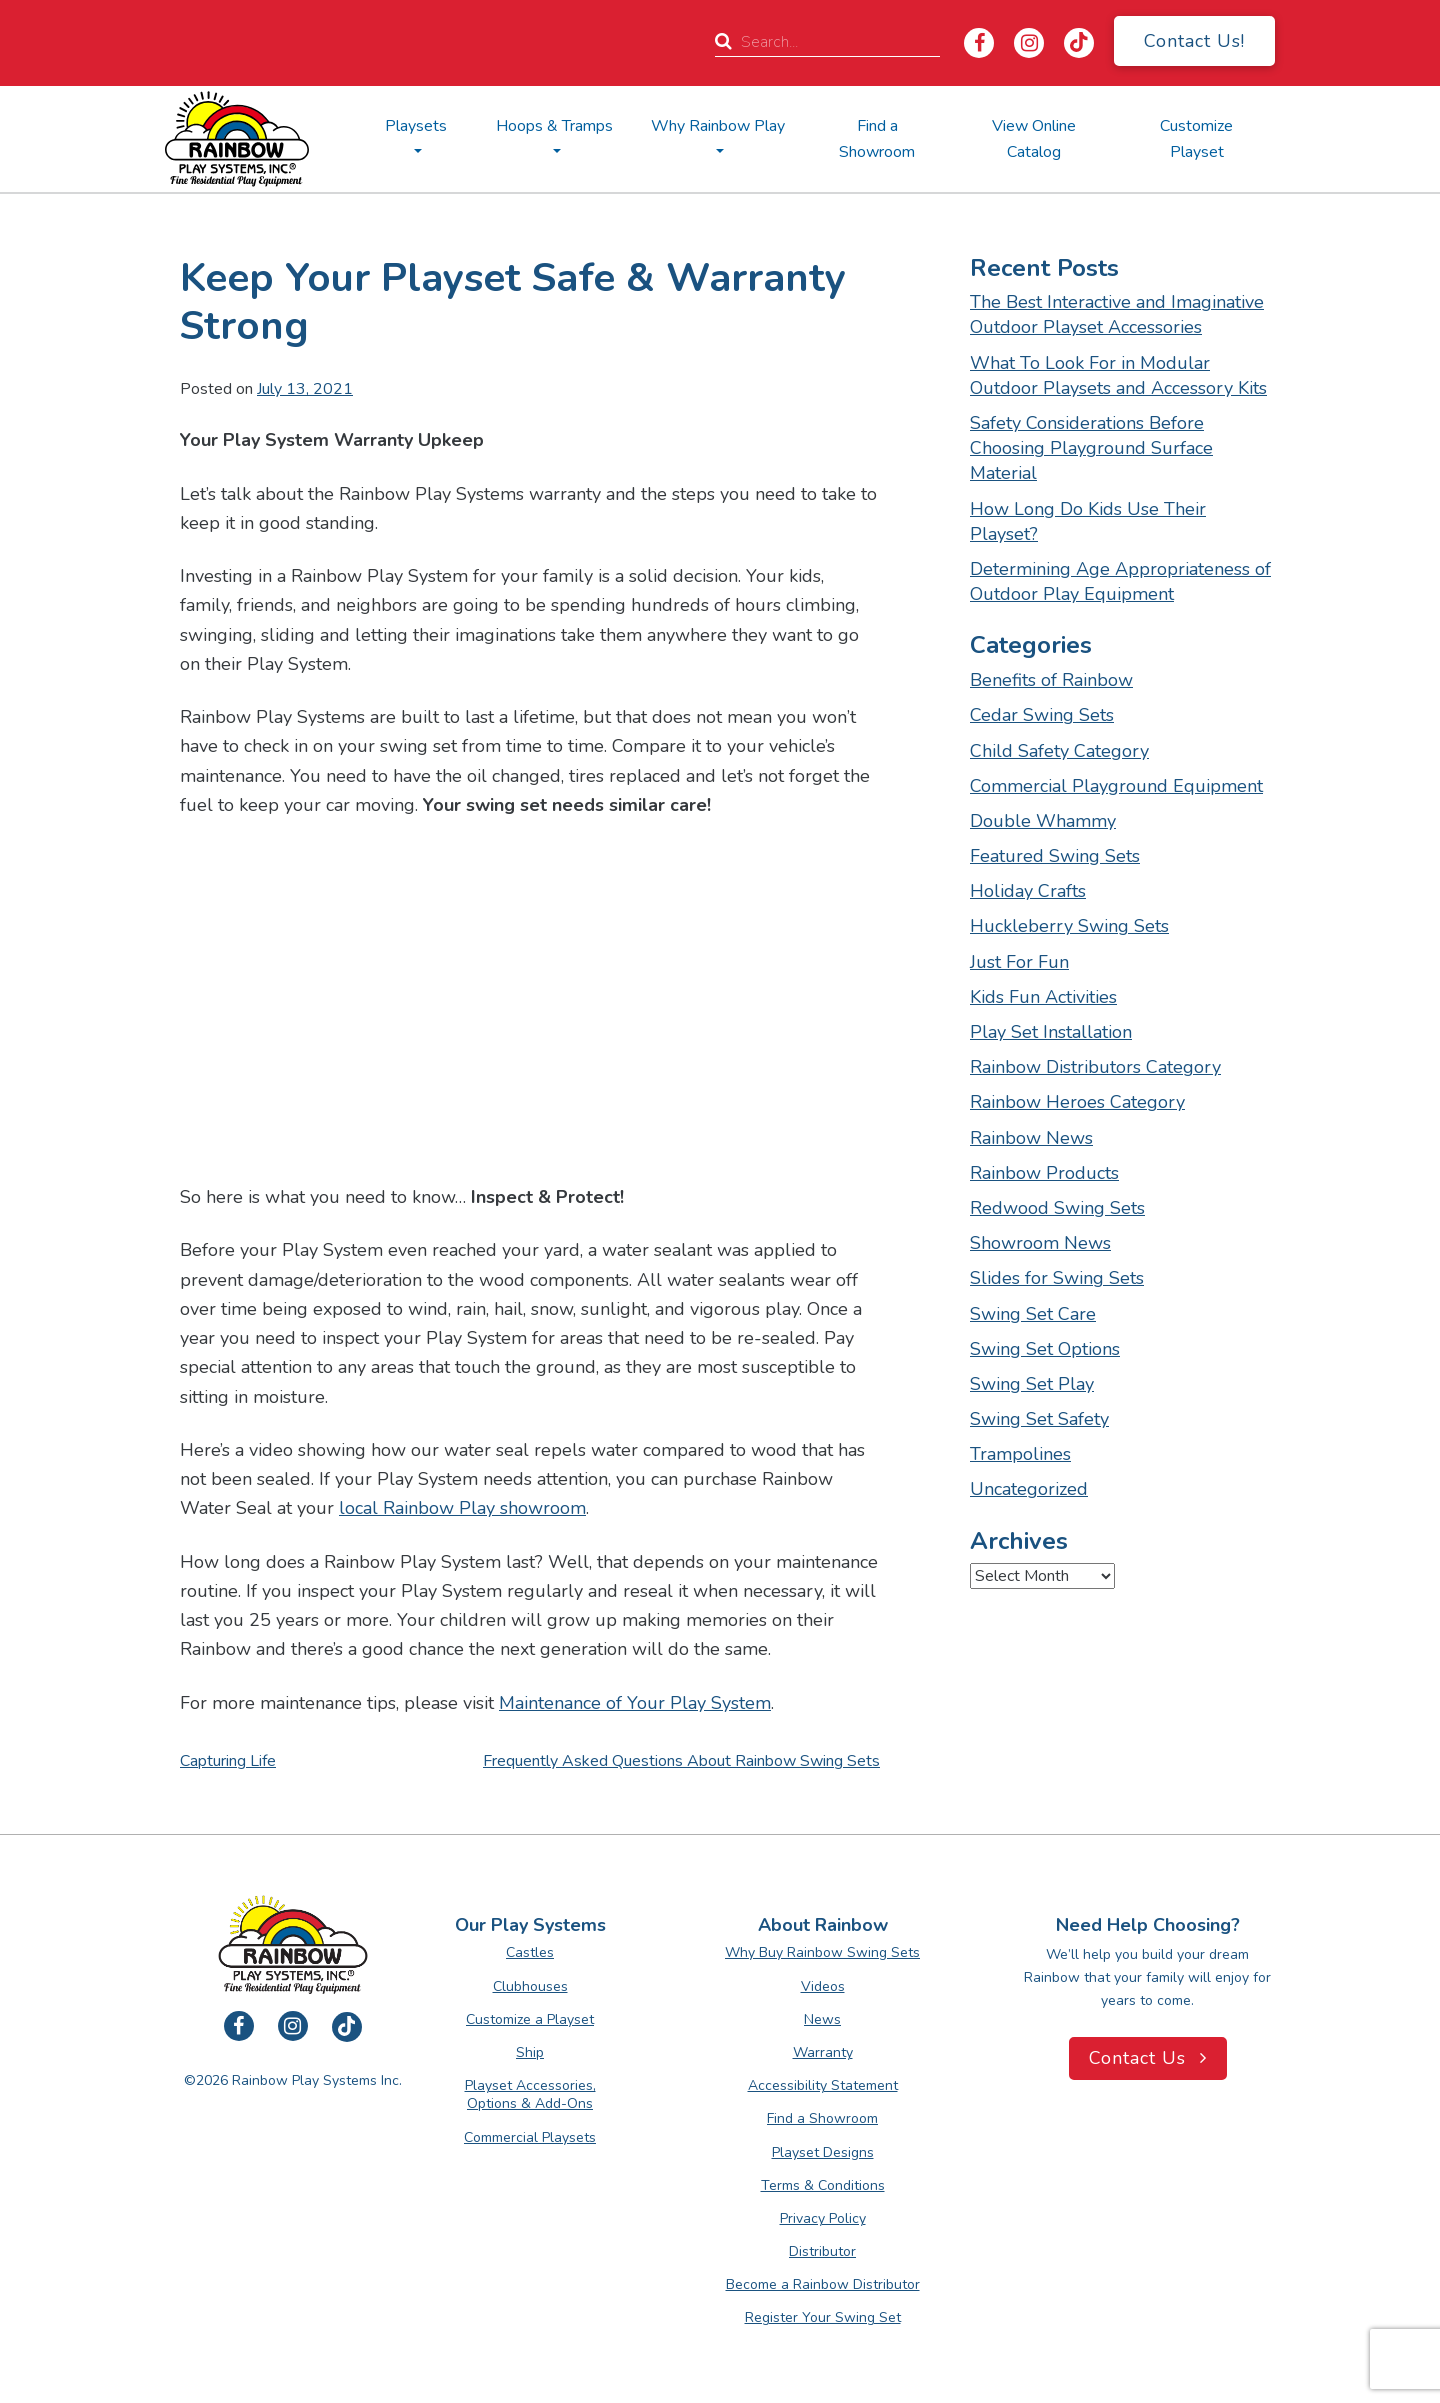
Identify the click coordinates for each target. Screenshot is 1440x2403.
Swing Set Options (1045, 1349)
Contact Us (1148, 2058)
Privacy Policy (823, 2218)
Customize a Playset (530, 2019)
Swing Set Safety (1039, 1419)
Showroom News (1040, 1243)
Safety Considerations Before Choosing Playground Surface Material (1091, 448)
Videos (823, 1986)
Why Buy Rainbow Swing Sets (822, 1952)
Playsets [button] (416, 126)
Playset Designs (823, 2152)
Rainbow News (1031, 1138)
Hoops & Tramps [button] (554, 126)
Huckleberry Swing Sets (1069, 926)
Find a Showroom (877, 139)
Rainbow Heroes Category (1077, 1102)
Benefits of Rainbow (1051, 680)
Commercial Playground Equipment (1116, 786)
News (822, 2019)
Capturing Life (228, 1761)
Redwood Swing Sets (1057, 1208)
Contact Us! (1194, 41)
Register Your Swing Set (823, 2317)
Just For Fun (1019, 962)
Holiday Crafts (1028, 891)
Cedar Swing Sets (1042, 715)
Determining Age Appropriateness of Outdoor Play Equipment (1120, 581)
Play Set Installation (1051, 1032)
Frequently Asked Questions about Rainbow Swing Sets (681, 1761)
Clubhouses (530, 1986)
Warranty (823, 2052)
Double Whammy (1043, 821)
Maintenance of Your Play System (635, 1703)
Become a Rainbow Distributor (823, 2284)
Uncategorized (1029, 1489)
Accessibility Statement (823, 2085)
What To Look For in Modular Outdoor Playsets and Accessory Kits (1118, 375)
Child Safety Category (1059, 751)
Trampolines (1020, 1454)
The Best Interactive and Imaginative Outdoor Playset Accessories (1117, 314)
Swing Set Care (1033, 1314)
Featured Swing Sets (1055, 856)
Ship (530, 2052)
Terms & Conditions (823, 2185)
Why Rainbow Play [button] (718, 126)
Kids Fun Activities (1043, 997)
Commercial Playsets (530, 2137)
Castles (530, 1952)
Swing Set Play (1032, 1384)
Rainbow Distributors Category (1095, 1067)
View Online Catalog (1034, 139)
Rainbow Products (1044, 1173)
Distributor (822, 2251)
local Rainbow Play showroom (462, 1508)
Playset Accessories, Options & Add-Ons (530, 2094)
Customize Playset (1196, 139)
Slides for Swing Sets (1057, 1278)
